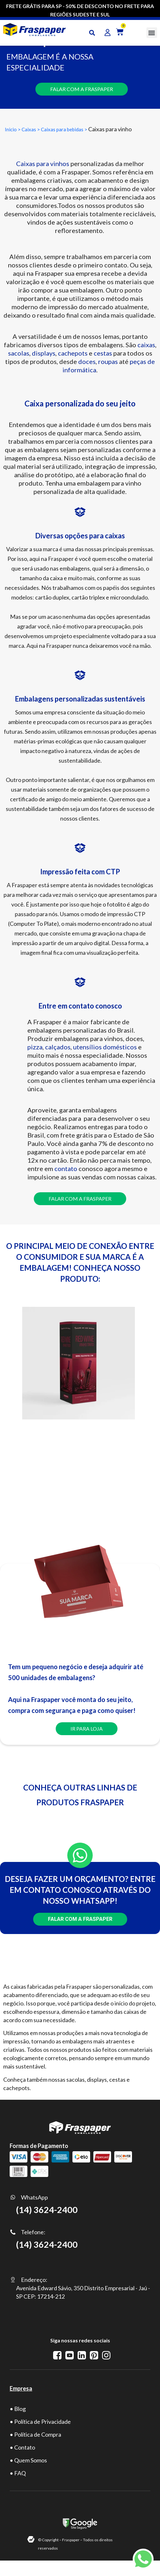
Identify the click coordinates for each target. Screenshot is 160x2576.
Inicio (11, 129)
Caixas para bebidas (62, 129)
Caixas (29, 129)
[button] (151, 32)
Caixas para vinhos (42, 163)
